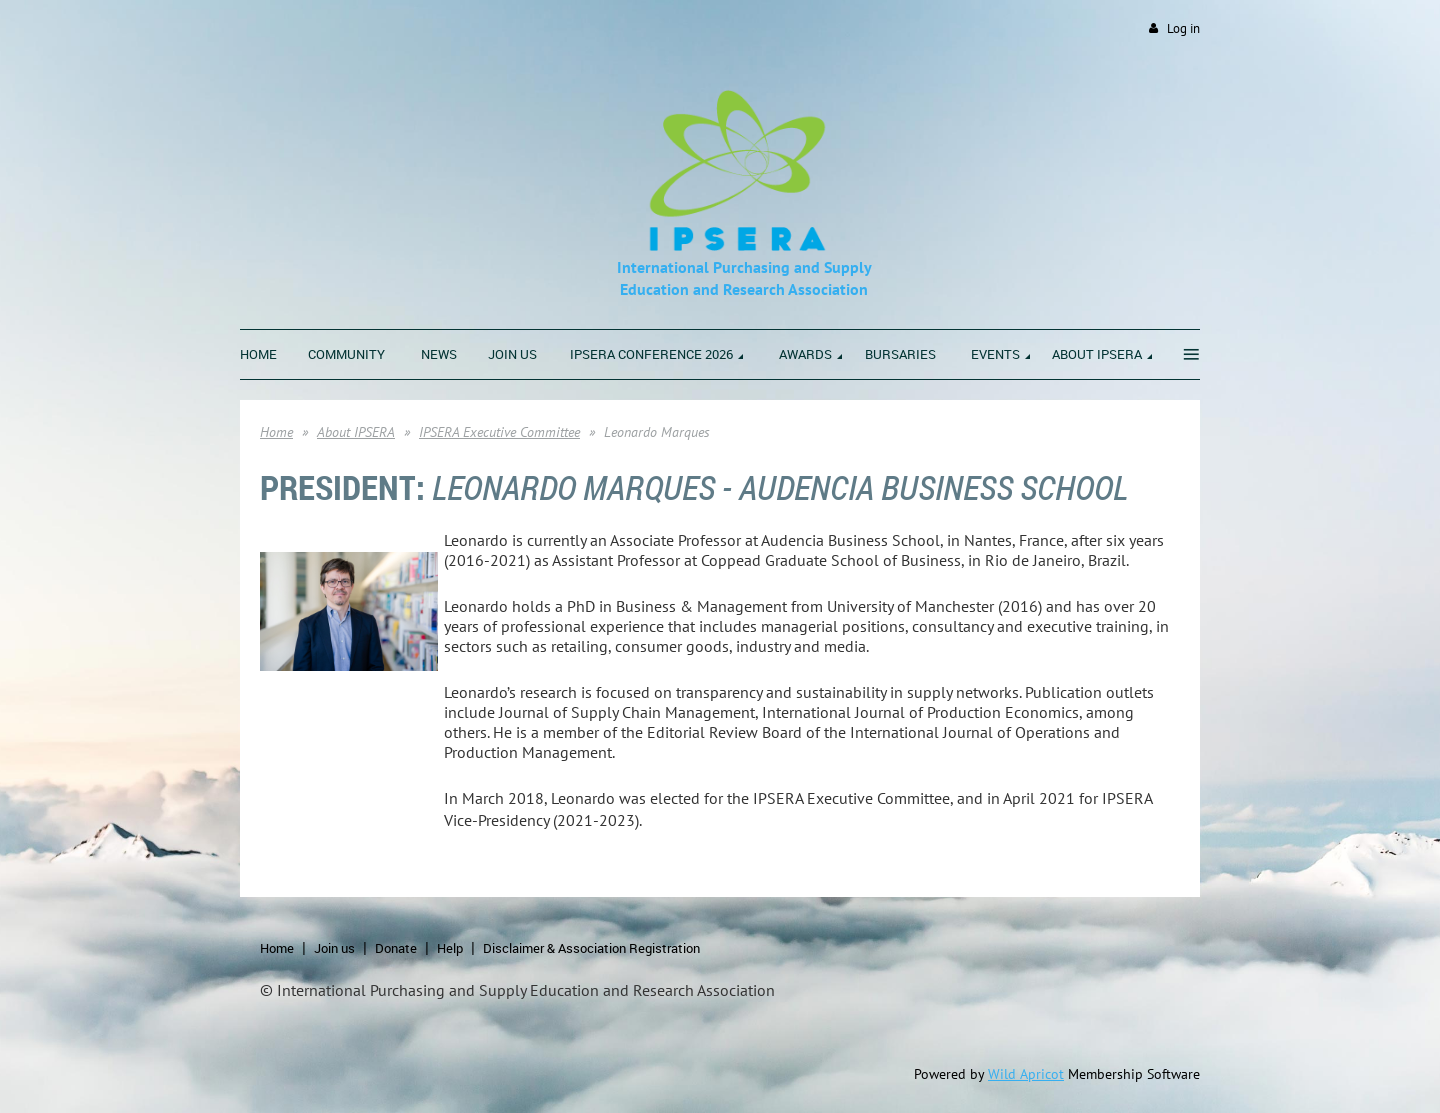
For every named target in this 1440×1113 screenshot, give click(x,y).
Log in (1183, 28)
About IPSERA (356, 432)
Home (276, 432)
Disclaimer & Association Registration (591, 948)
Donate (396, 948)
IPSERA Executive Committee (499, 432)
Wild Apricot (1026, 1074)
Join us (334, 948)
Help (450, 948)
